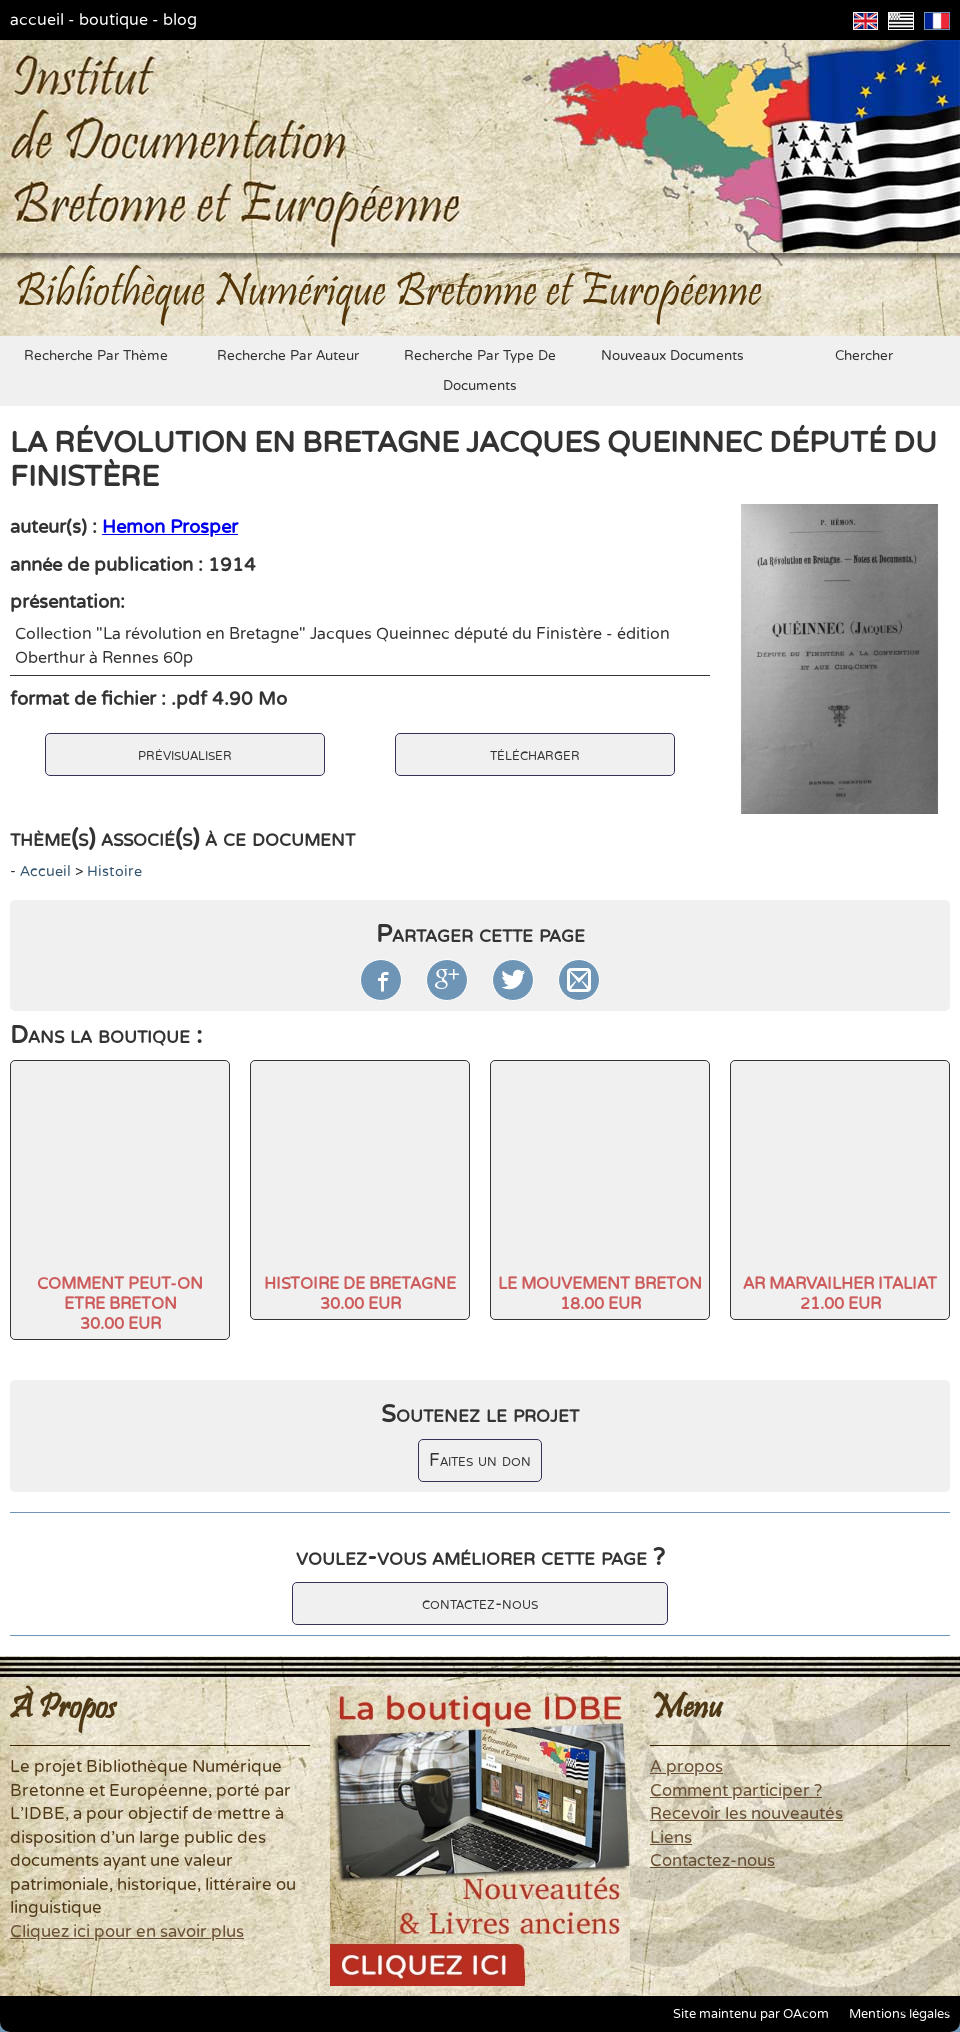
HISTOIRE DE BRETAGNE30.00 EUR (360, 1294)
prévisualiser (185, 754)
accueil (37, 20)
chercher (864, 356)
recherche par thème (96, 356)
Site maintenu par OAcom (751, 2014)
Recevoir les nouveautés (746, 1814)
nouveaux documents (672, 356)
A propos (686, 1767)
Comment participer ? (736, 1791)
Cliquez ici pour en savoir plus (127, 1932)
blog (180, 20)
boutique (113, 20)
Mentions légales (899, 2014)
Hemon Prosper (170, 527)
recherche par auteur (288, 356)
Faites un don (480, 1460)
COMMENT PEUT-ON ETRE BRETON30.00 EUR (120, 1304)
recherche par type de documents (480, 371)
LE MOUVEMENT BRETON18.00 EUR (600, 1294)
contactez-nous (480, 1603)
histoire (114, 871)
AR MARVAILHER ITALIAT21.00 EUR (840, 1294)
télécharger (535, 754)
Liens (671, 1838)
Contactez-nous (712, 1861)
